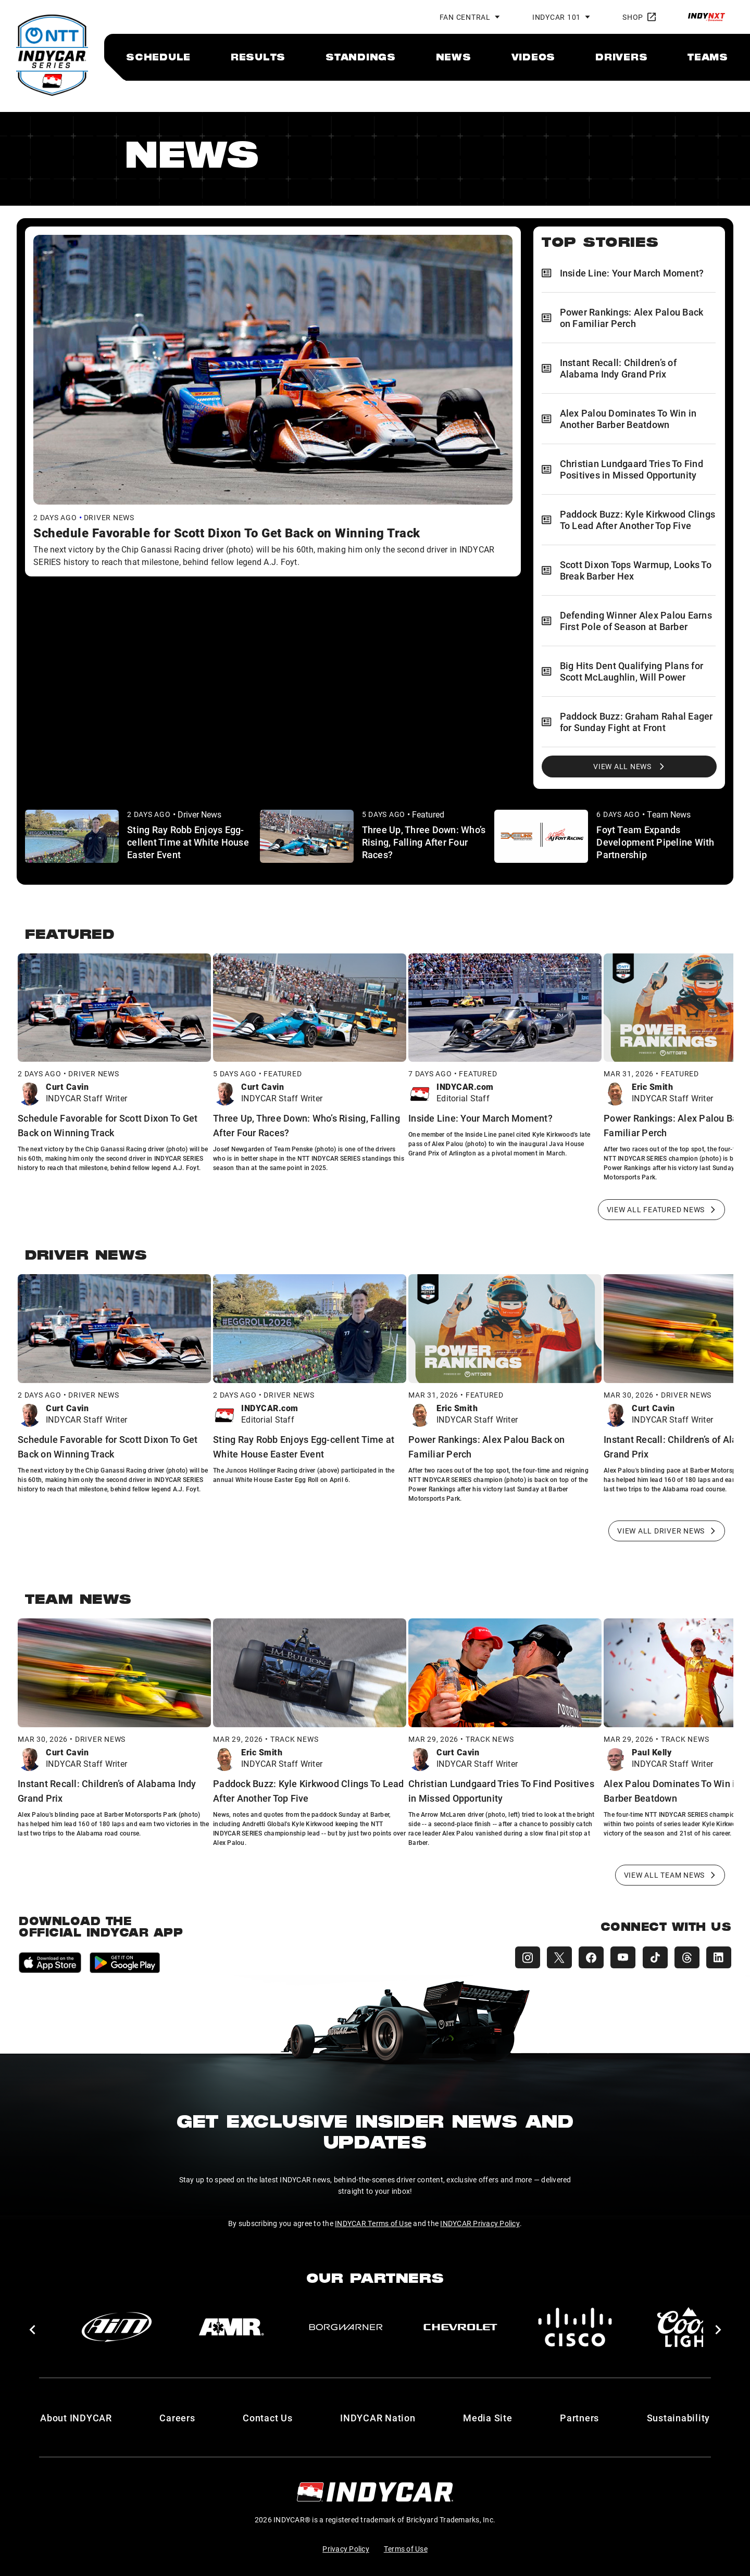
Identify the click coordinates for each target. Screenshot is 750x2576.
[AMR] (231, 2324)
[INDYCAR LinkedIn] (718, 1955)
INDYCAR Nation (378, 2414)
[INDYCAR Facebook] (585, 1955)
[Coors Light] (690, 2324)
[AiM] (117, 2324)
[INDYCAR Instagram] (518, 1955)
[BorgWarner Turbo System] (346, 2324)
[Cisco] (575, 2324)
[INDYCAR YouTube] (618, 1955)
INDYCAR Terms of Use (373, 2220)
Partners (579, 2414)
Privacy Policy (345, 2546)
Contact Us (268, 2414)
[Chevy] (460, 2324)
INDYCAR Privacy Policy (480, 2220)
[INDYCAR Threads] (685, 1955)
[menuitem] (158, 57)
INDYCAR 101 (556, 17)
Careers (177, 2414)
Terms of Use (406, 2546)
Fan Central (465, 17)
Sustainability (678, 2414)
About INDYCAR (76, 2414)
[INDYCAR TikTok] (652, 1955)
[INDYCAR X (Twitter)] (552, 1955)
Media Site (487, 2414)
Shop (639, 17)
